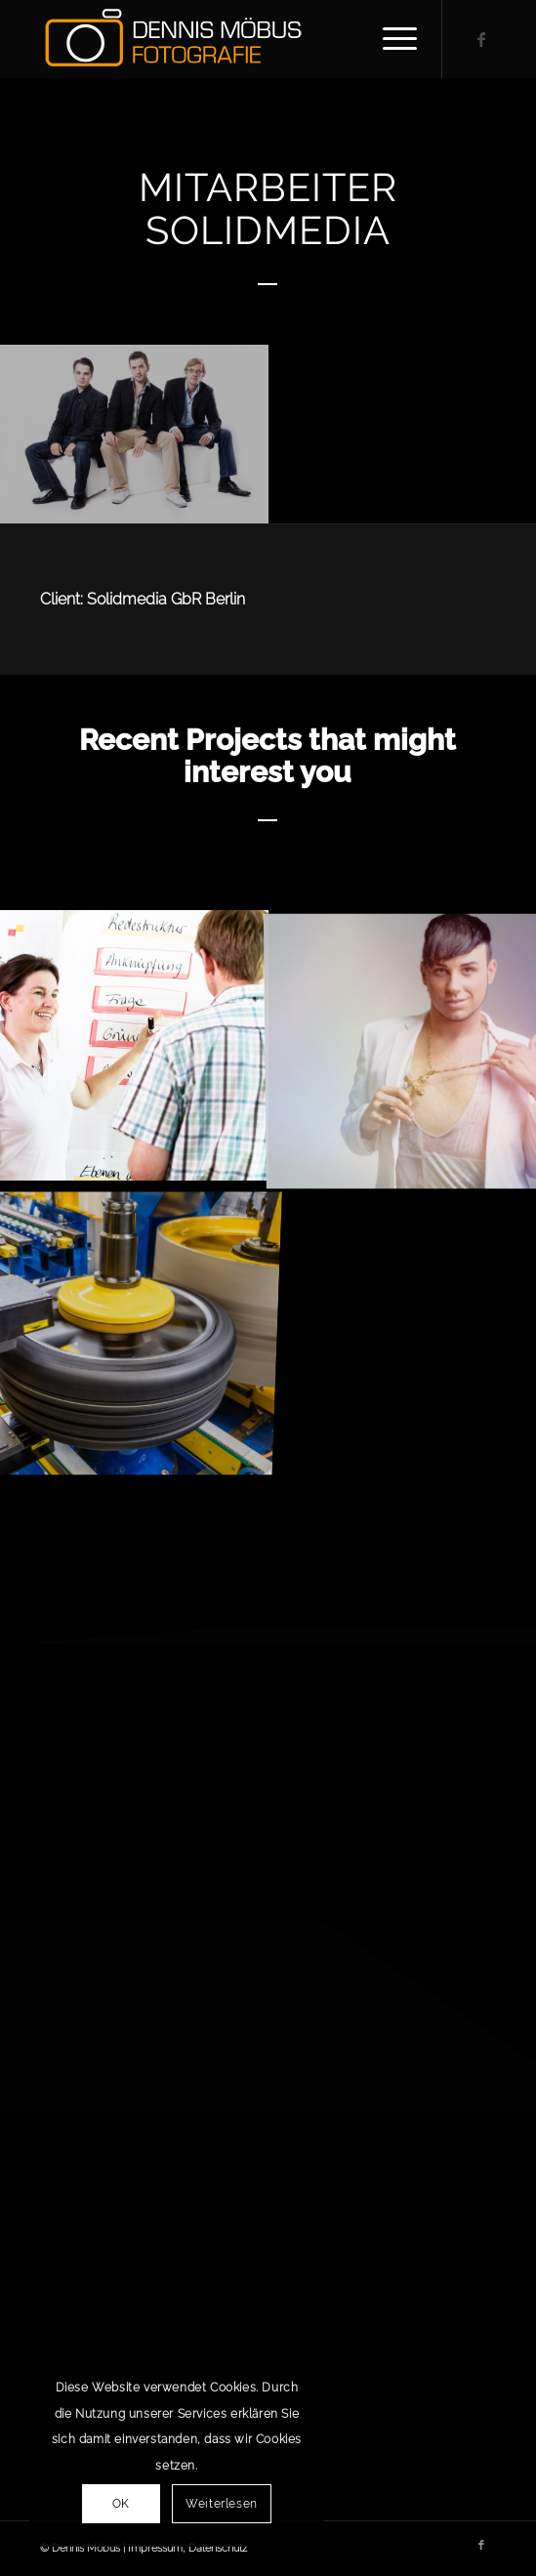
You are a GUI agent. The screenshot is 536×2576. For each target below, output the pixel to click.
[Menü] (390, 39)
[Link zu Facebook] (481, 39)
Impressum (155, 2548)
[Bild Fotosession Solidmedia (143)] (134, 434)
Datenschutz (217, 2548)
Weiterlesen (222, 2504)
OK (121, 2504)
